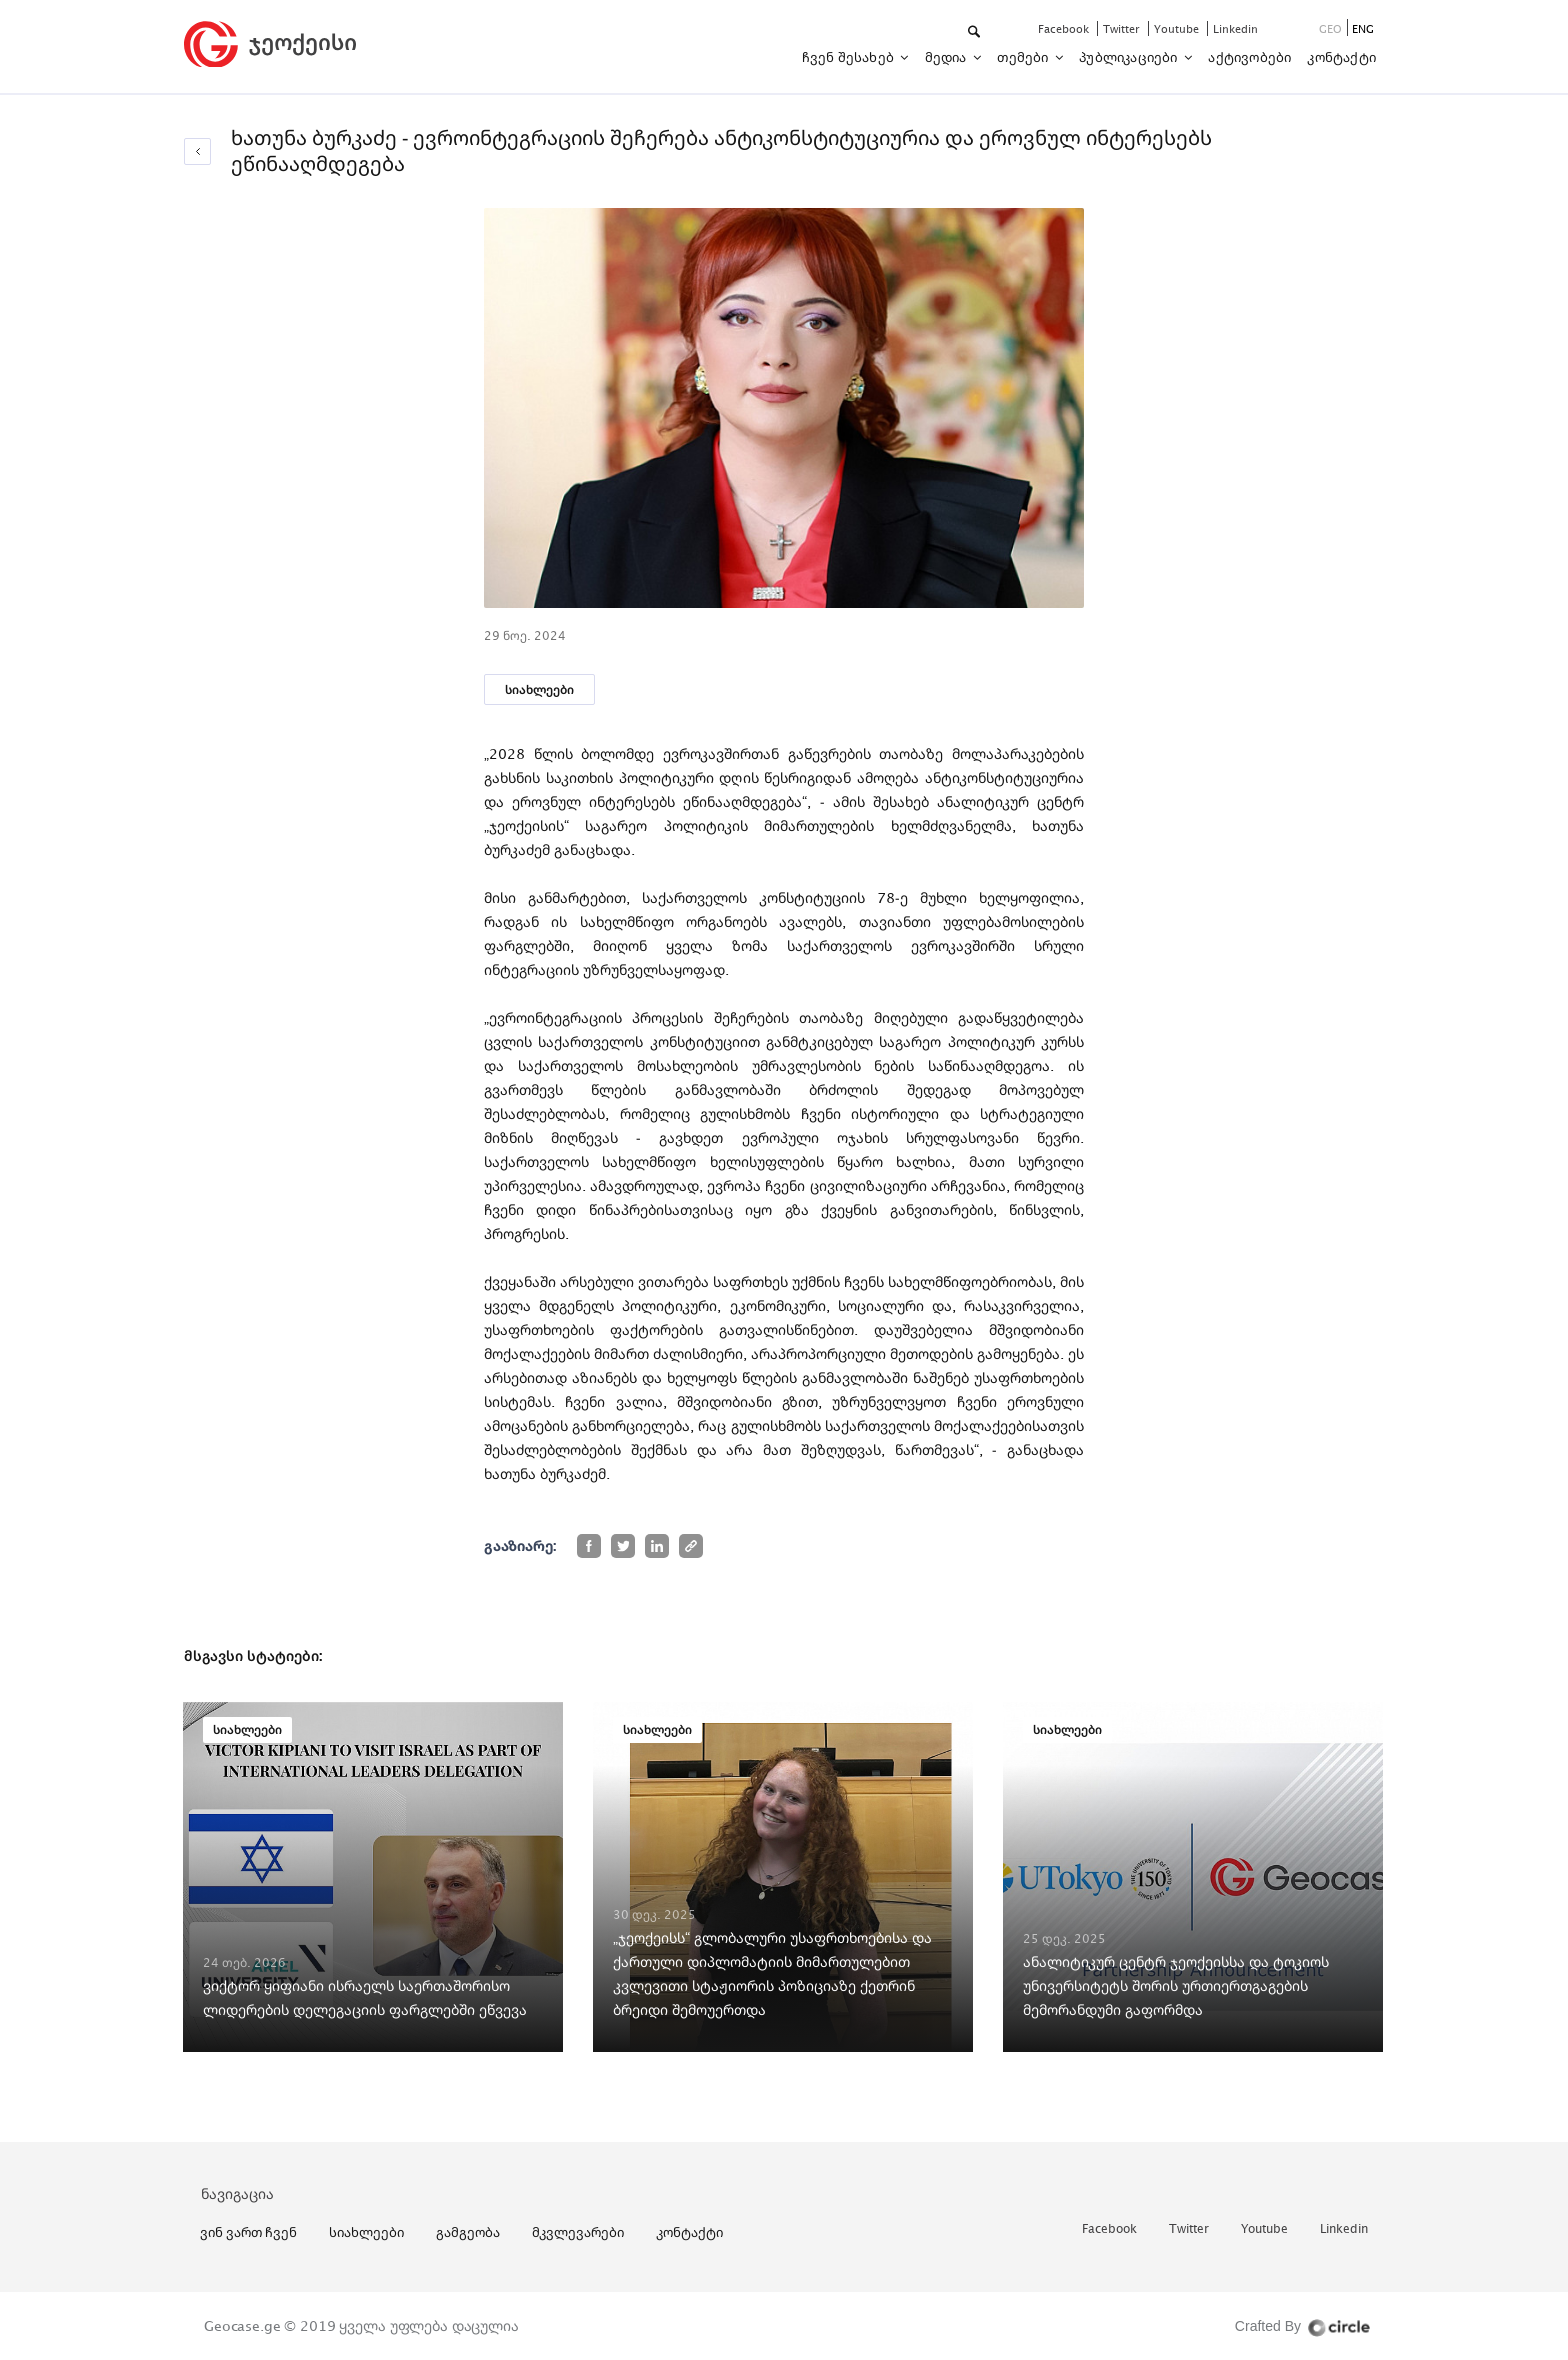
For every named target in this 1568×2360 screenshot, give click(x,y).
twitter (1123, 28)
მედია (947, 57)
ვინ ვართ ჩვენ (248, 2232)
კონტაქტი (1341, 57)
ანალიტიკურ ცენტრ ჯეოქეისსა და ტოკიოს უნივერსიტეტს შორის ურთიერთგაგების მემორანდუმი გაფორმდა (1176, 1985)
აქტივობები (1249, 57)
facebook (1065, 28)
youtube (1178, 28)
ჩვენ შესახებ (850, 57)
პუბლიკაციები (1130, 57)
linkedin (1235, 28)
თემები (1024, 57)
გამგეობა (468, 2232)
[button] (975, 32)
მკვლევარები (578, 2232)
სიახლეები (539, 689)
